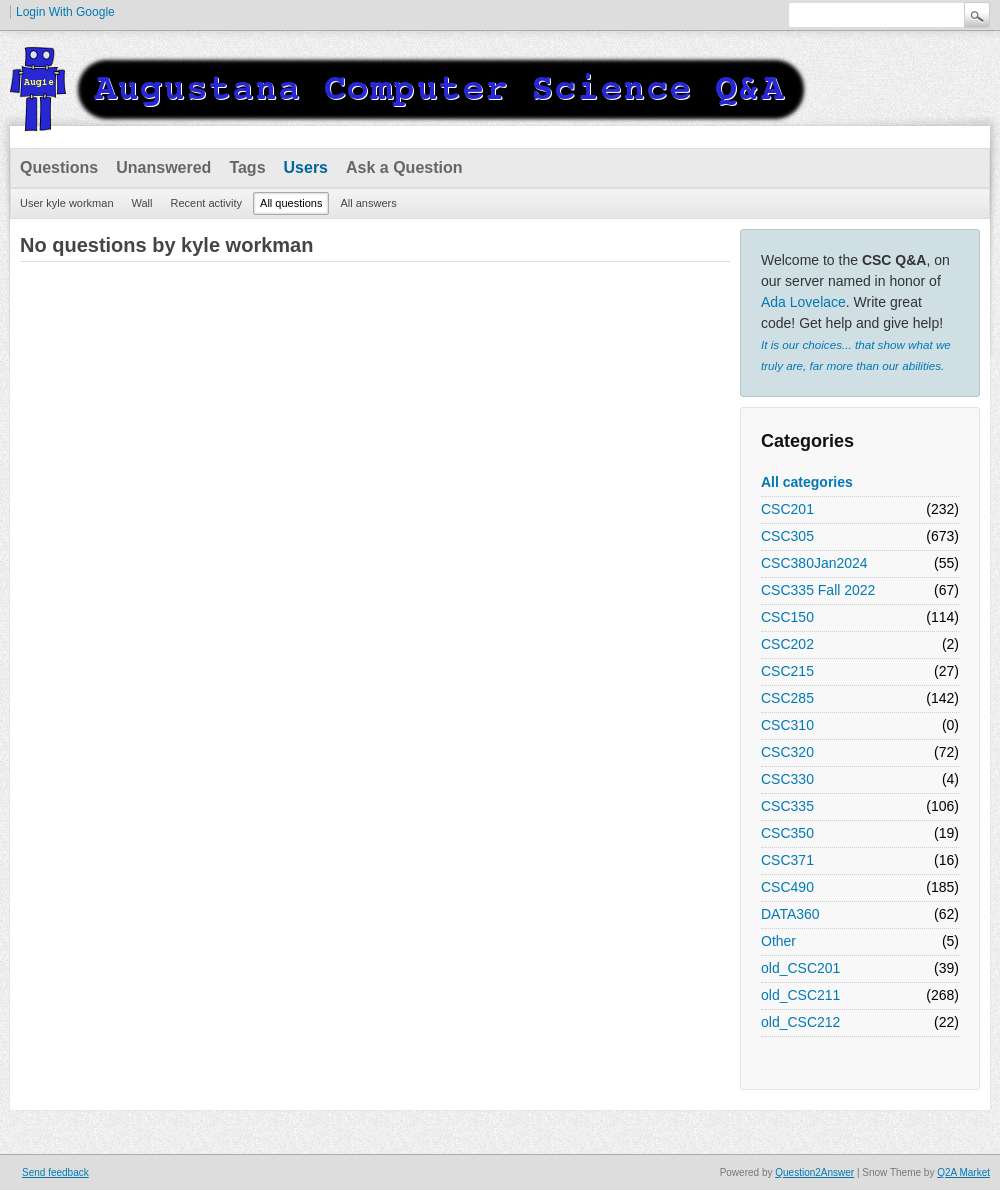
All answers (368, 203)
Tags (247, 167)
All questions (291, 203)
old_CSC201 (800, 968)
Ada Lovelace (803, 302)
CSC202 (787, 644)
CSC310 (787, 725)
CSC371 (787, 860)
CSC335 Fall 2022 (818, 590)
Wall (142, 203)
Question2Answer (814, 1172)
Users (306, 167)
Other (778, 941)
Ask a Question (404, 167)
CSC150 (787, 617)
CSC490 (787, 887)
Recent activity (207, 203)
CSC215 (787, 671)
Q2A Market (963, 1172)
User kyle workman (67, 203)
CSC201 (787, 509)
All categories (807, 482)
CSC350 (787, 833)
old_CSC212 (800, 1022)
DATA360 (790, 914)
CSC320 (787, 752)
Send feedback (55, 1172)
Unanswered (163, 167)
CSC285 (787, 698)
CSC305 (787, 536)
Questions (59, 167)
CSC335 (787, 806)
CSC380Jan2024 (814, 563)
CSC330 (787, 779)
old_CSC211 (800, 995)
